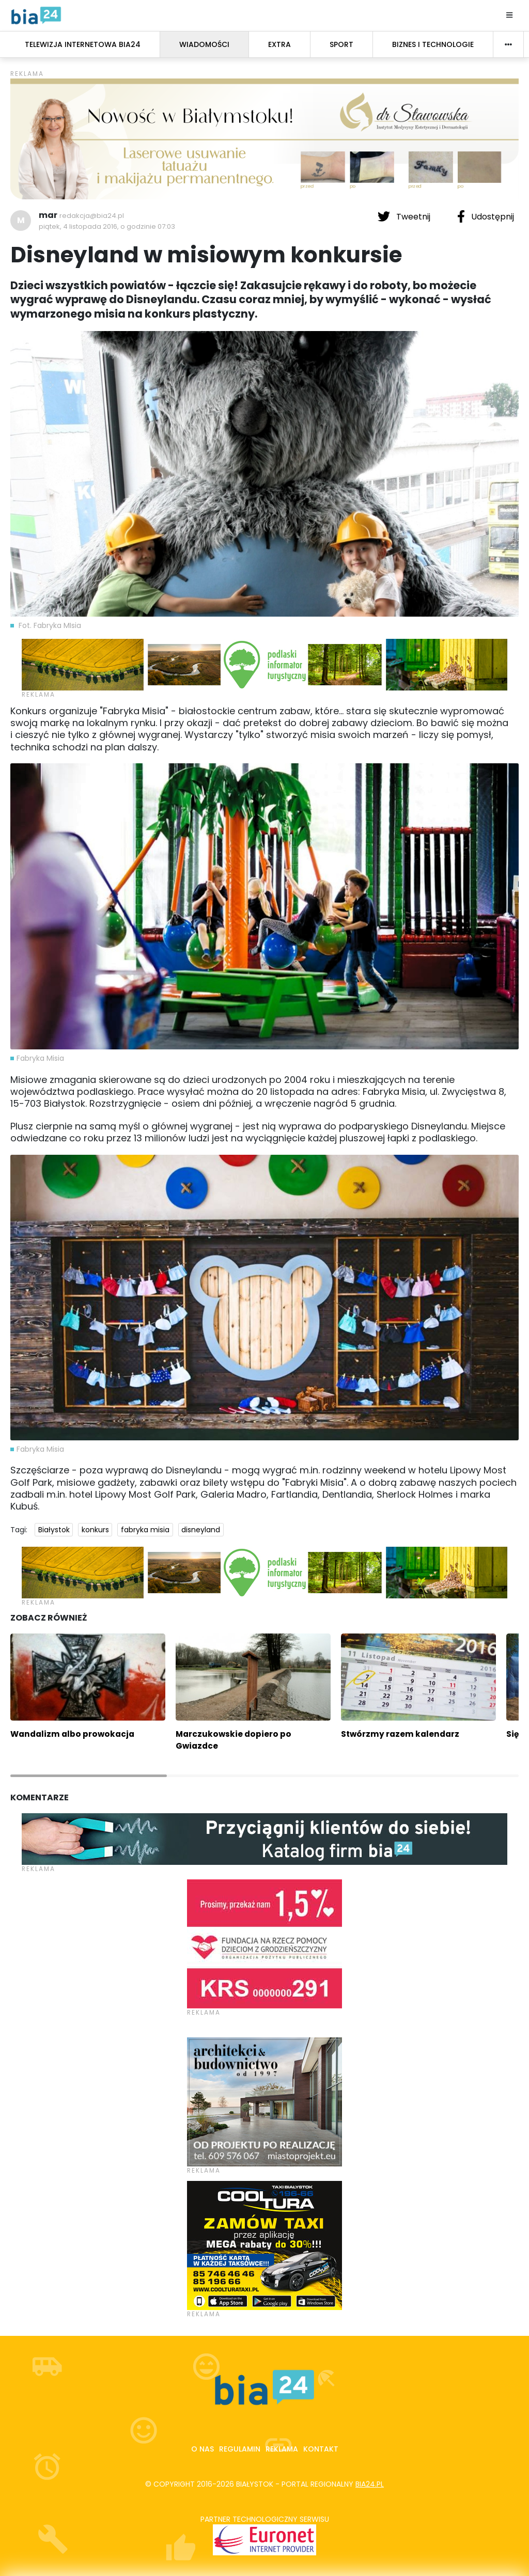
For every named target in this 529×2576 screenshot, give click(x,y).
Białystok (54, 1530)
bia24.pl (369, 2484)
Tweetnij (405, 216)
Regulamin (239, 2449)
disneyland (200, 1530)
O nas (202, 2449)
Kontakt (320, 2449)
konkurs (95, 1530)
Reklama (282, 2449)
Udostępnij (485, 216)
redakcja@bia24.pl (91, 216)
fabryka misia (145, 1530)
